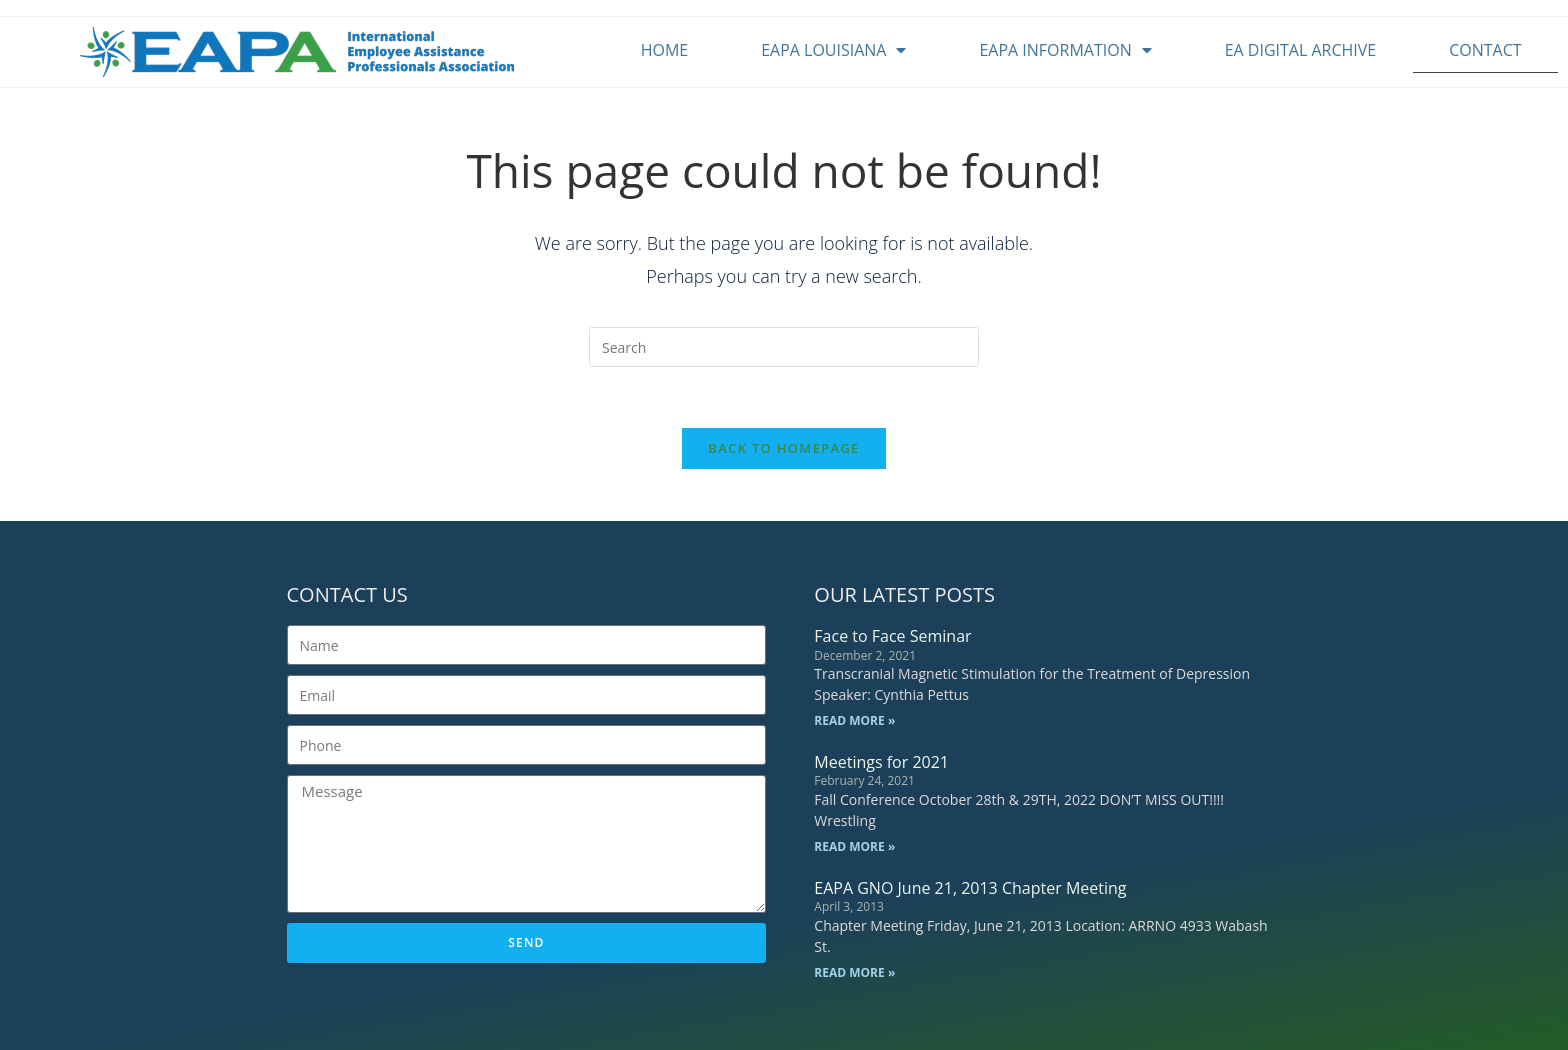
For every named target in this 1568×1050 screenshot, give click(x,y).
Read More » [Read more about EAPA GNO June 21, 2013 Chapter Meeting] (854, 972)
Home (665, 50)
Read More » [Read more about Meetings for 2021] (854, 846)
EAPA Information (1065, 50)
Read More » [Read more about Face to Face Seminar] (854, 720)
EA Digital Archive (1301, 50)
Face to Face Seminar (892, 636)
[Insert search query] (784, 347)
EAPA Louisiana (833, 50)
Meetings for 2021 (881, 762)
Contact (1485, 50)
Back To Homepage (783, 448)
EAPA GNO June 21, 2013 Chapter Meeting (970, 888)
